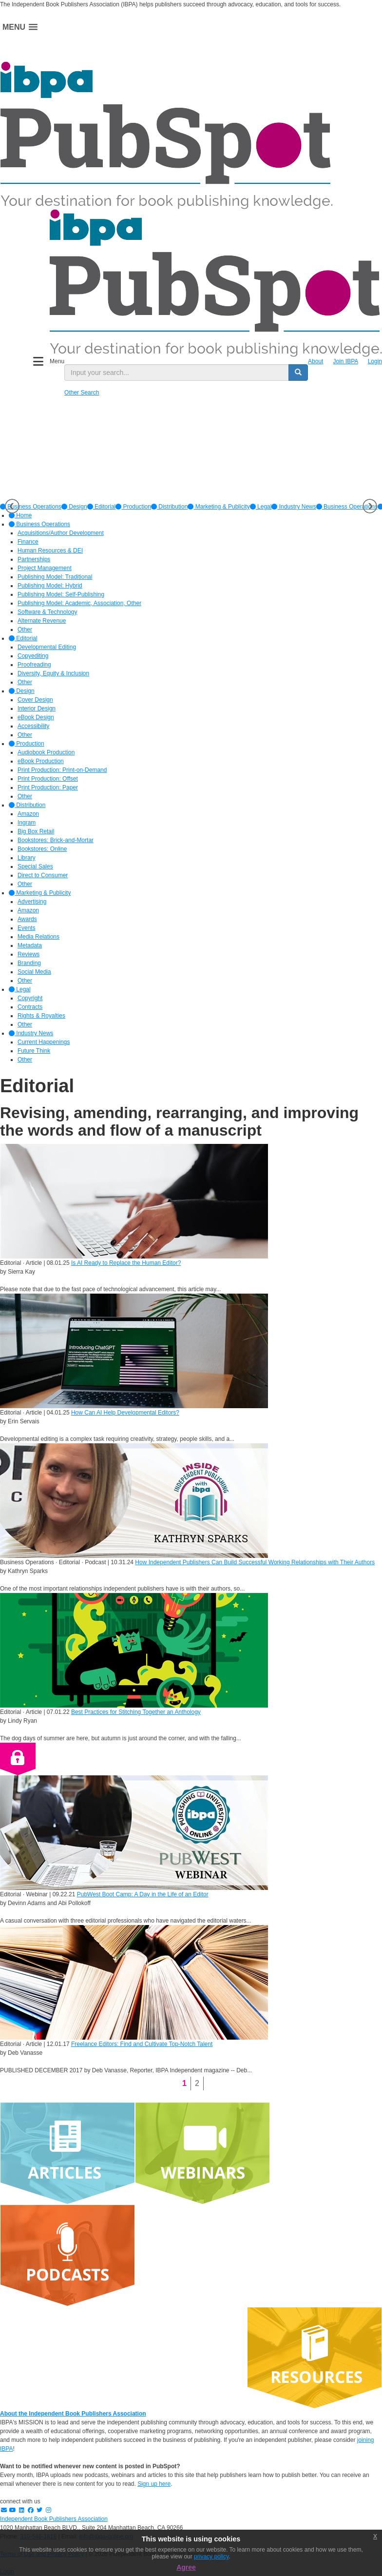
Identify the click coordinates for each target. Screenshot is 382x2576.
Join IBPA (345, 361)
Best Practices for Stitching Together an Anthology (136, 1712)
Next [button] (370, 506)
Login (375, 361)
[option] (74, 506)
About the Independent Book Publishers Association (73, 2413)
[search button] (298, 372)
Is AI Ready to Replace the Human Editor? (126, 1262)
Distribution (169, 506)
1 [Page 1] (184, 2083)
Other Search (81, 392)
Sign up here (154, 2483)
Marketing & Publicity (218, 506)
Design (74, 506)
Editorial (101, 506)
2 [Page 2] (197, 2083)
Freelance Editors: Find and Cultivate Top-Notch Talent (141, 2044)
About (315, 361)
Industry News (293, 506)
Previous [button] (12, 506)
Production (133, 506)
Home (20, 515)
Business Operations (347, 506)
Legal (261, 506)
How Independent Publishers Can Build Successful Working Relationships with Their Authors (255, 1562)
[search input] (176, 372)
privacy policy (211, 2556)
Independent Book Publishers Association (54, 2519)
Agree (186, 2567)
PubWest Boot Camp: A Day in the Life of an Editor (143, 1894)
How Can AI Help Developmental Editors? (125, 1412)
